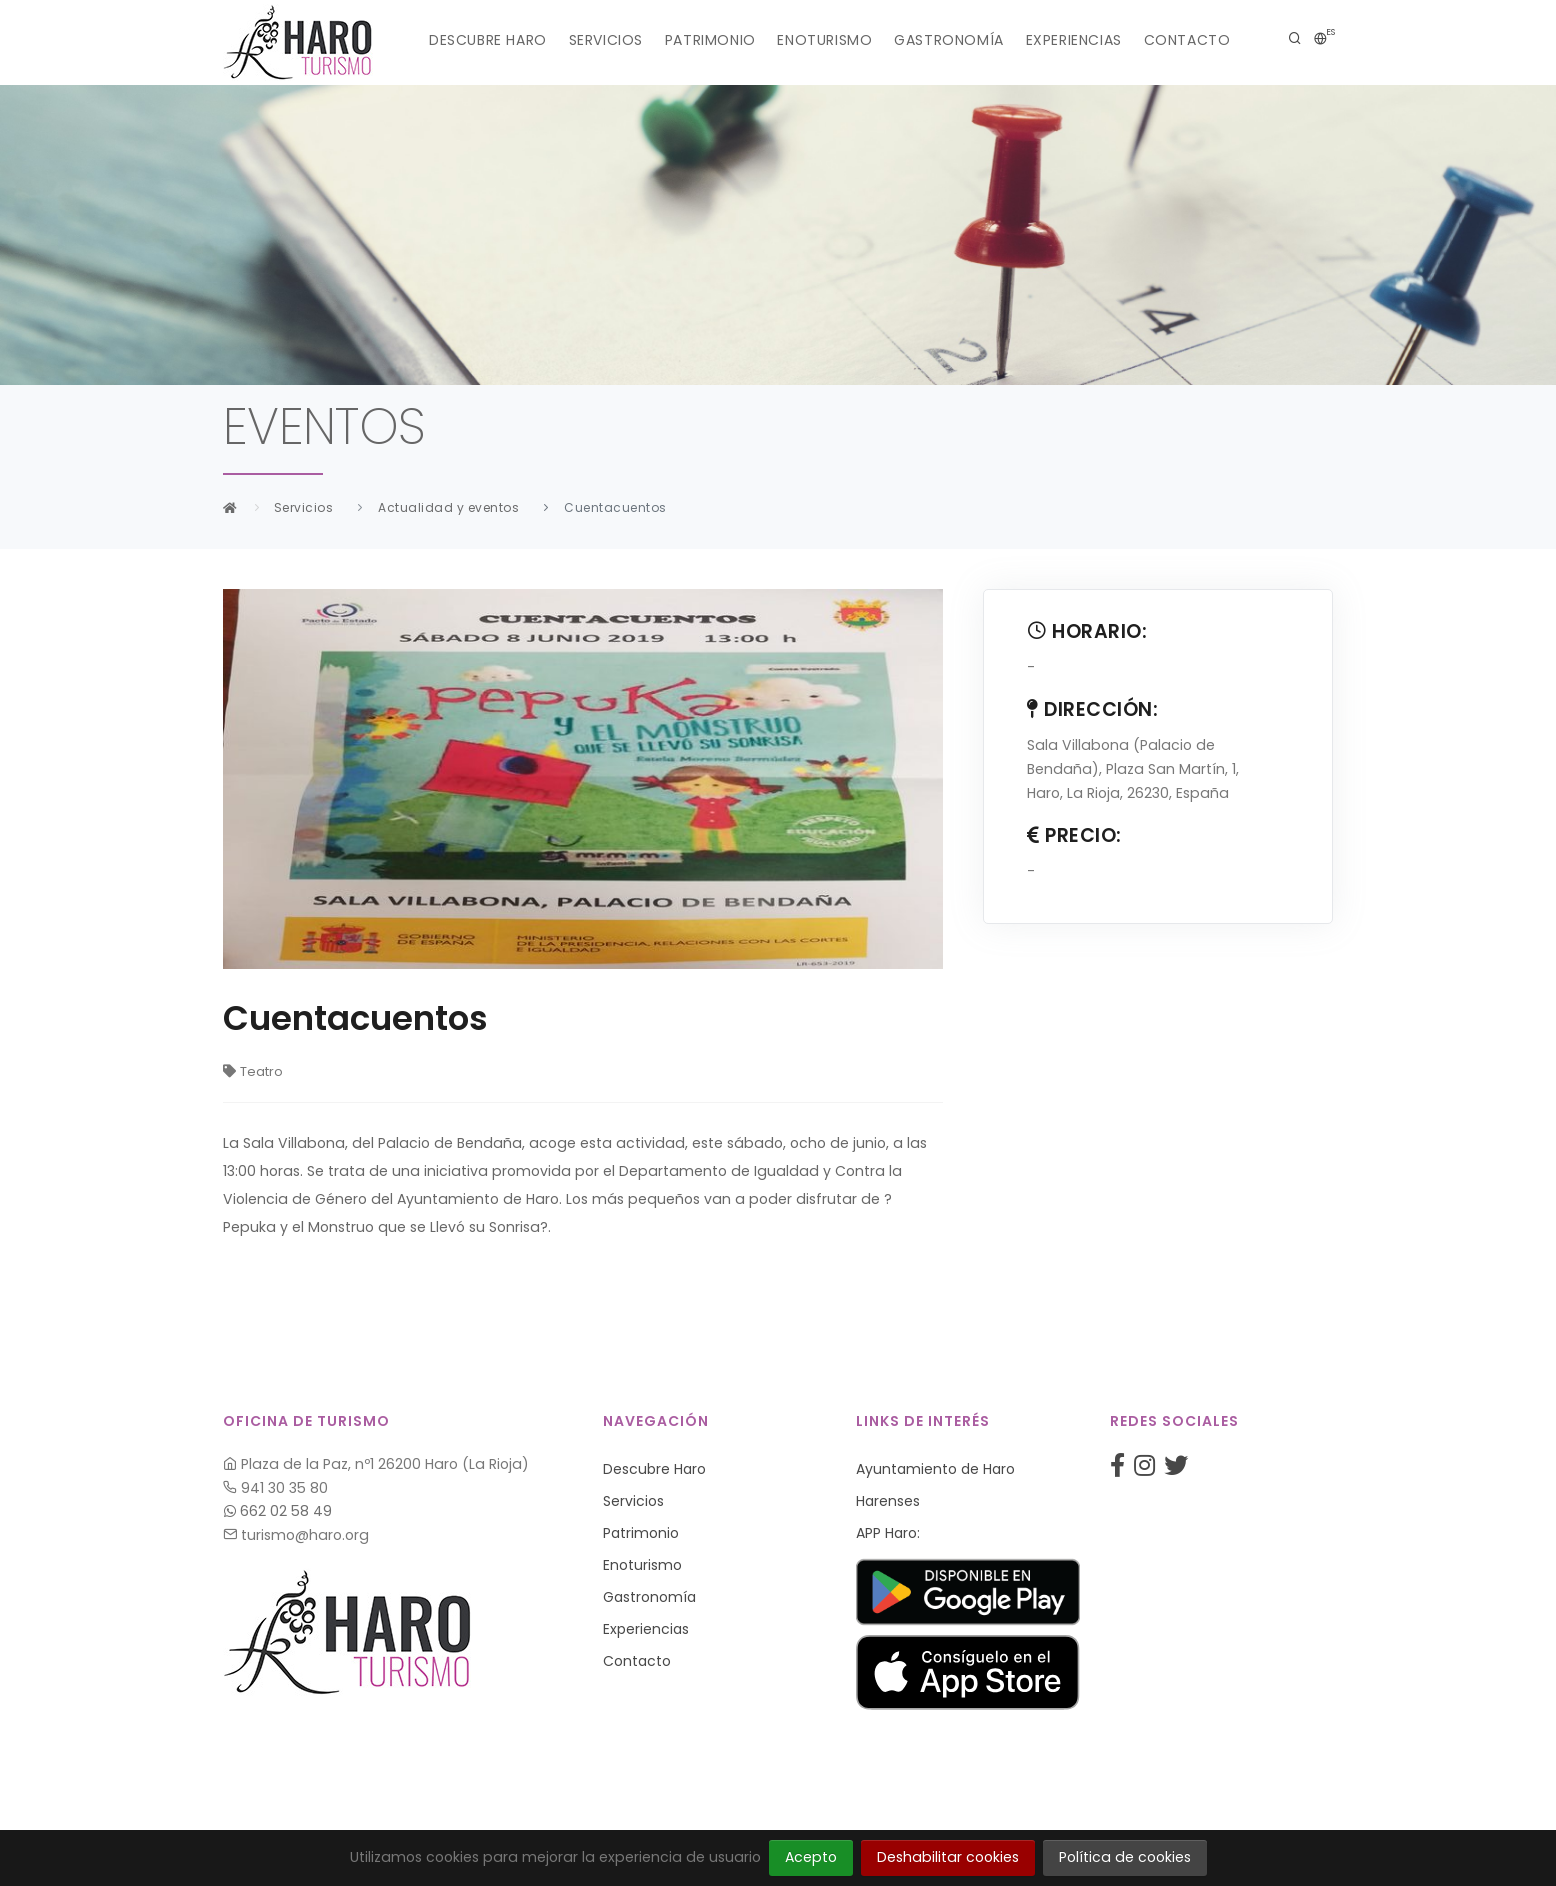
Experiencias (1091, 40)
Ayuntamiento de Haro (935, 1469)
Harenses (888, 1501)
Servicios (590, 40)
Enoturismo (825, 40)
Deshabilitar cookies (948, 1857)
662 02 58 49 (278, 1511)
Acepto (811, 1857)
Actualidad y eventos (448, 507)
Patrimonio (702, 40)
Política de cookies (1125, 1857)
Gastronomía (958, 40)
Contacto (1212, 40)
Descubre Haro (464, 40)
